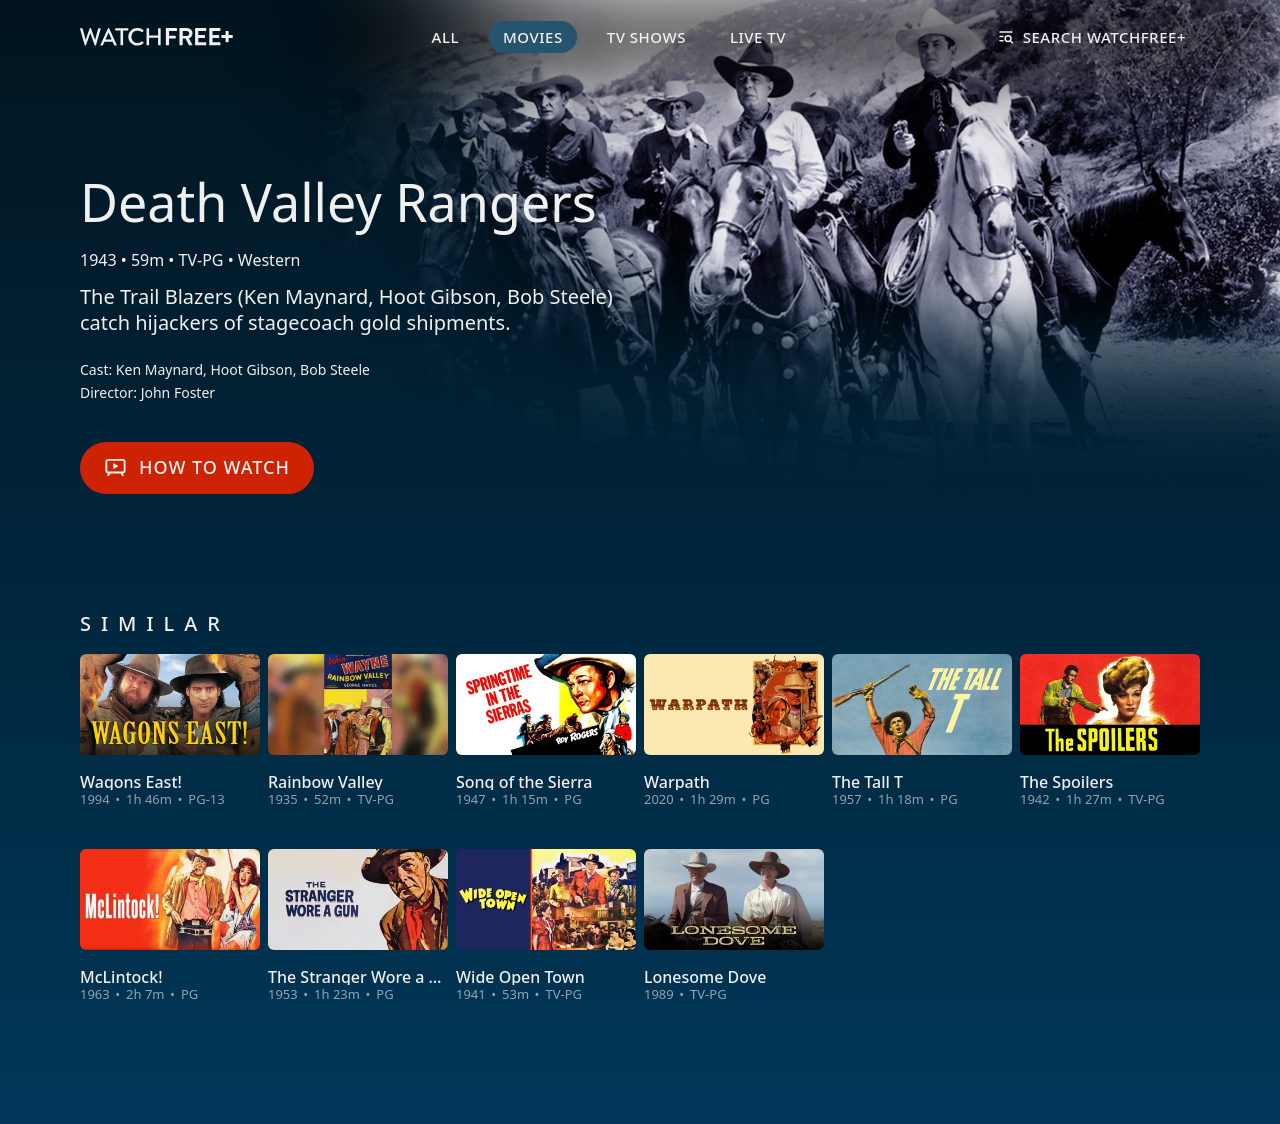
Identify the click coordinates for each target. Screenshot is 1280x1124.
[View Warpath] (734, 731)
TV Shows (646, 37)
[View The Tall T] (922, 731)
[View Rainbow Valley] (358, 731)
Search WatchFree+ (1092, 37)
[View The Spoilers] (1110, 731)
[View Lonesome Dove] (734, 926)
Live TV (758, 37)
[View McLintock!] (170, 926)
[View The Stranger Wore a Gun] (358, 926)
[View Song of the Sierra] (546, 731)
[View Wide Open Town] (546, 926)
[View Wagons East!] (170, 731)
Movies (533, 37)
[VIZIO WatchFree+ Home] (156, 37)
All (445, 37)
